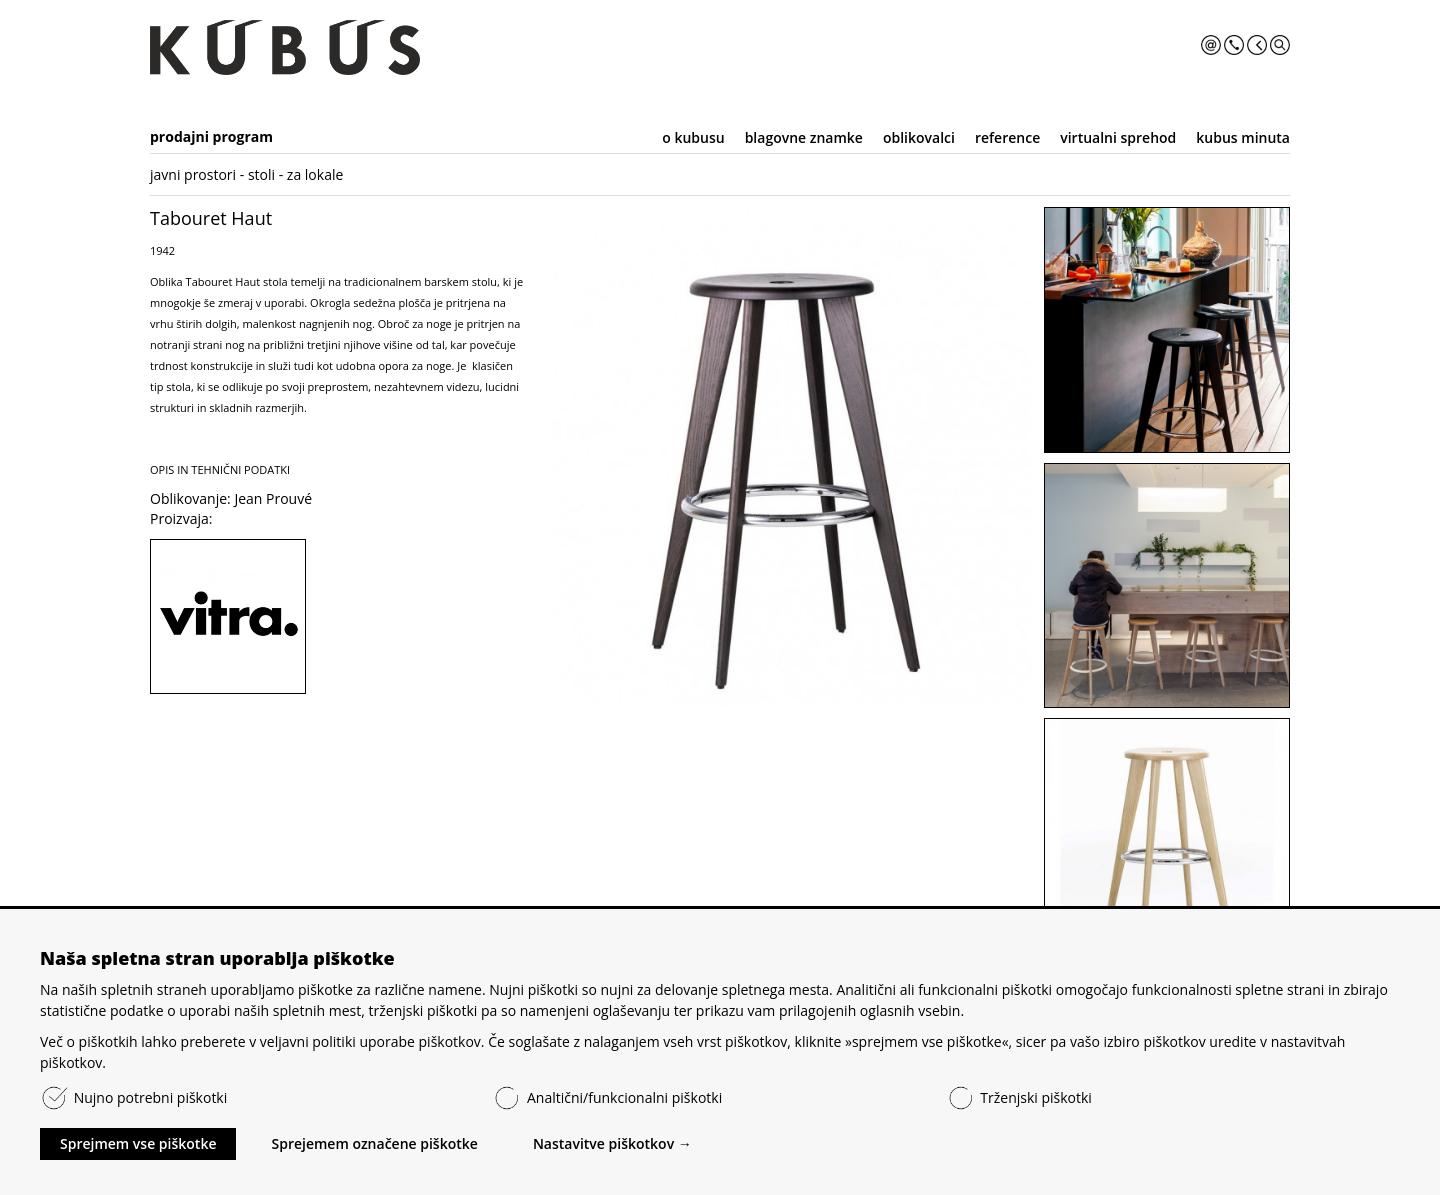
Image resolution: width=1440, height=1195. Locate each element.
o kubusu (693, 137)
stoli (261, 174)
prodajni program (211, 136)
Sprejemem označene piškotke (374, 1143)
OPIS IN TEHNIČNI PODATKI (220, 469)
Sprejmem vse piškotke (138, 1143)
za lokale (315, 174)
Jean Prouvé (273, 498)
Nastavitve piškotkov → (612, 1143)
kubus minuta (1243, 137)
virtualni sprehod (1118, 137)
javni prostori (193, 174)
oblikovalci (919, 137)
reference (1007, 137)
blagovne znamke (804, 137)
